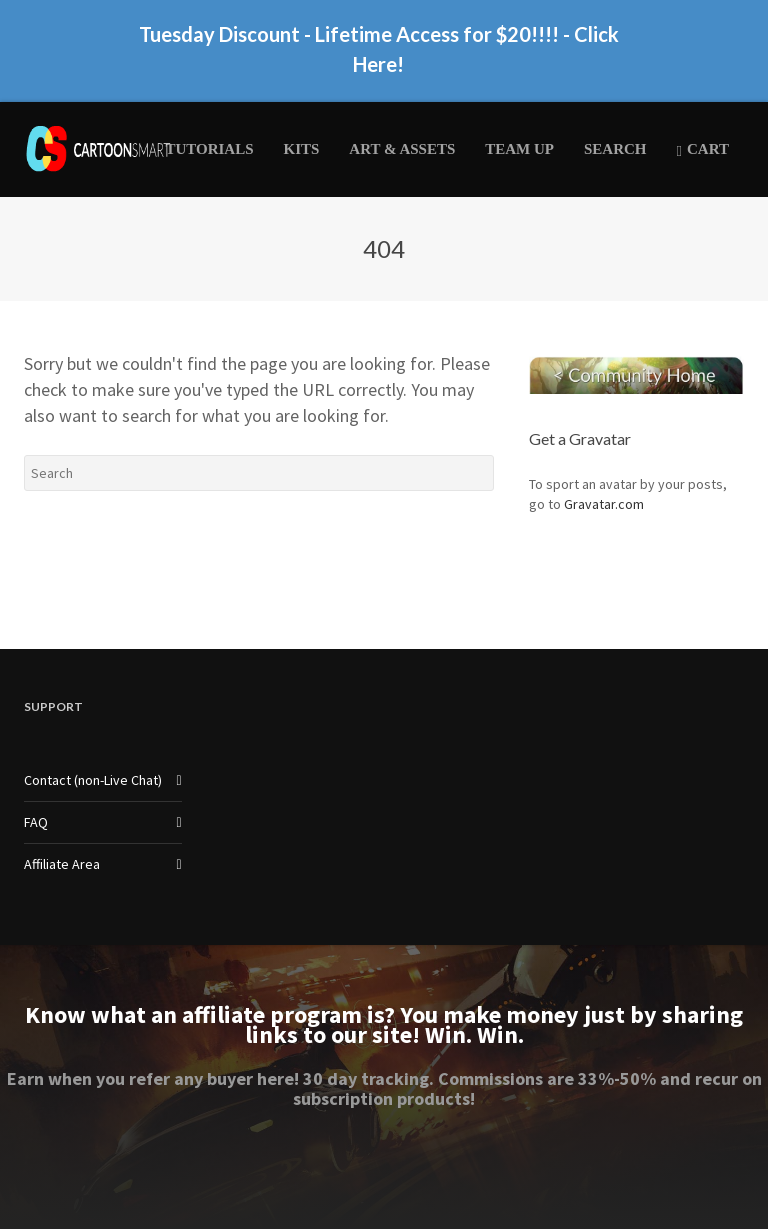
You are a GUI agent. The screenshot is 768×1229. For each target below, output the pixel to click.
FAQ (36, 822)
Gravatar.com (604, 504)
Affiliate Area (62, 864)
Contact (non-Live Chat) (93, 780)
